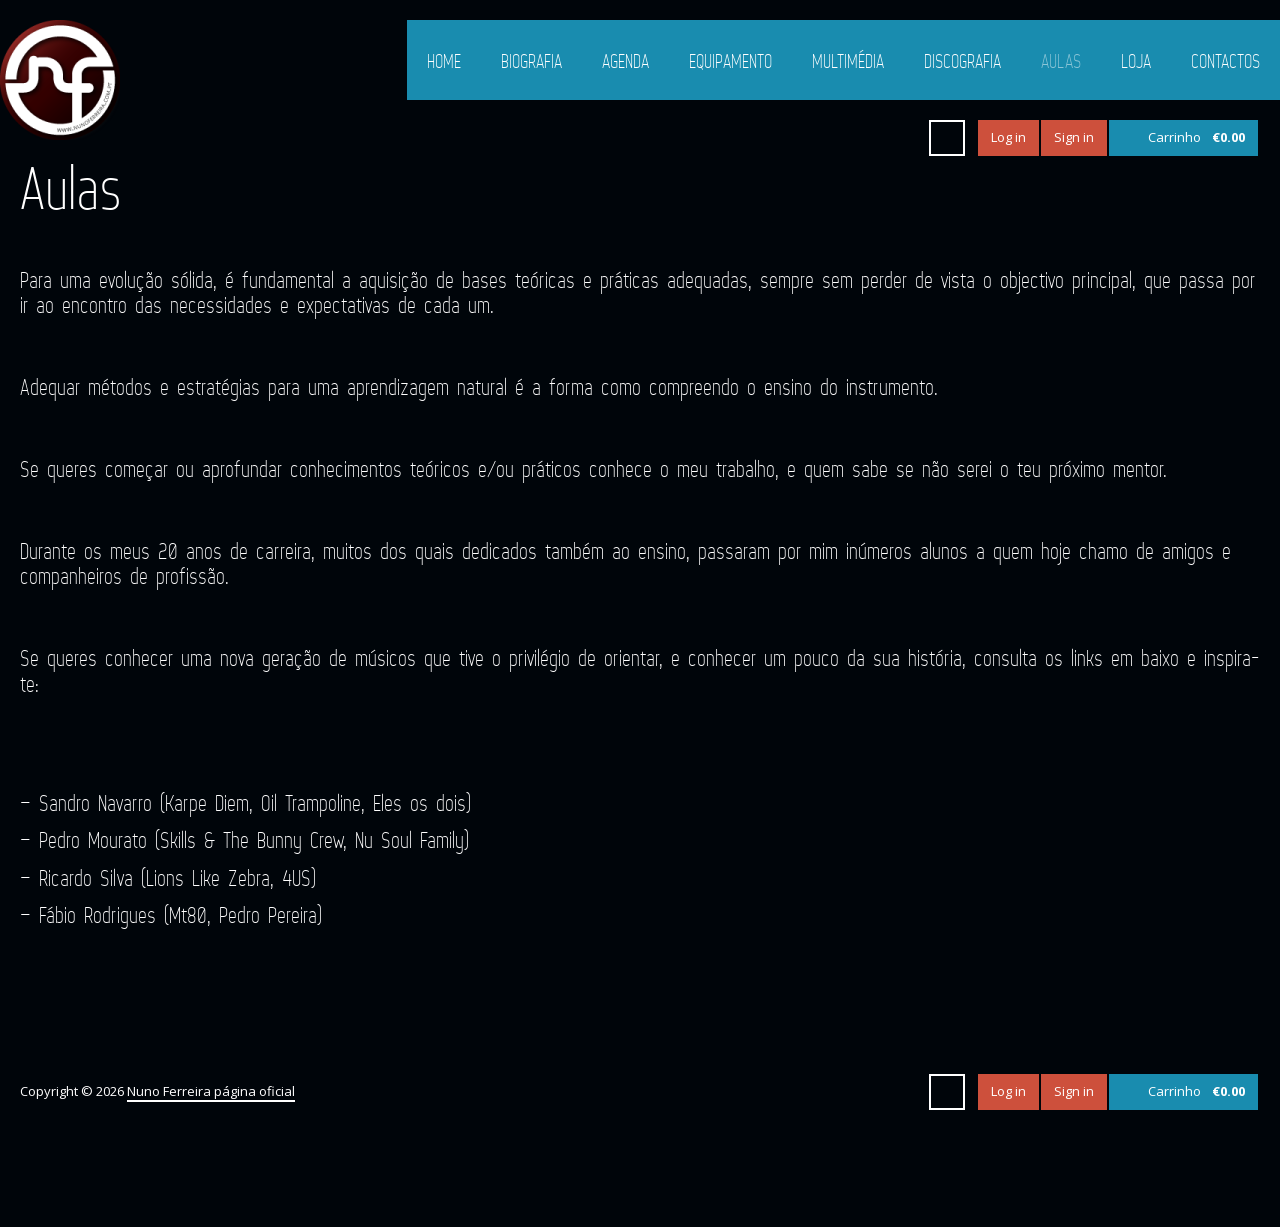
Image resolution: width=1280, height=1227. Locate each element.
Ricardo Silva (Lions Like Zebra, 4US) (177, 877)
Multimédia (848, 61)
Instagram (898, 138)
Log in (1008, 137)
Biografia (531, 61)
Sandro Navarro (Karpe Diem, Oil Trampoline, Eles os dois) (255, 802)
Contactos (1225, 61)
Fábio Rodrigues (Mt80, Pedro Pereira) (180, 914)
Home (444, 61)
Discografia (962, 61)
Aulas (1061, 61)
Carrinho (1196, 137)
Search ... (947, 138)
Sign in (1074, 137)
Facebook (826, 138)
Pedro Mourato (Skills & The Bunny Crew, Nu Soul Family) (254, 839)
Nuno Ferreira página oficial (211, 1091)
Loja (1136, 61)
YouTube (862, 138)
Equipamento (730, 61)
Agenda (625, 61)
